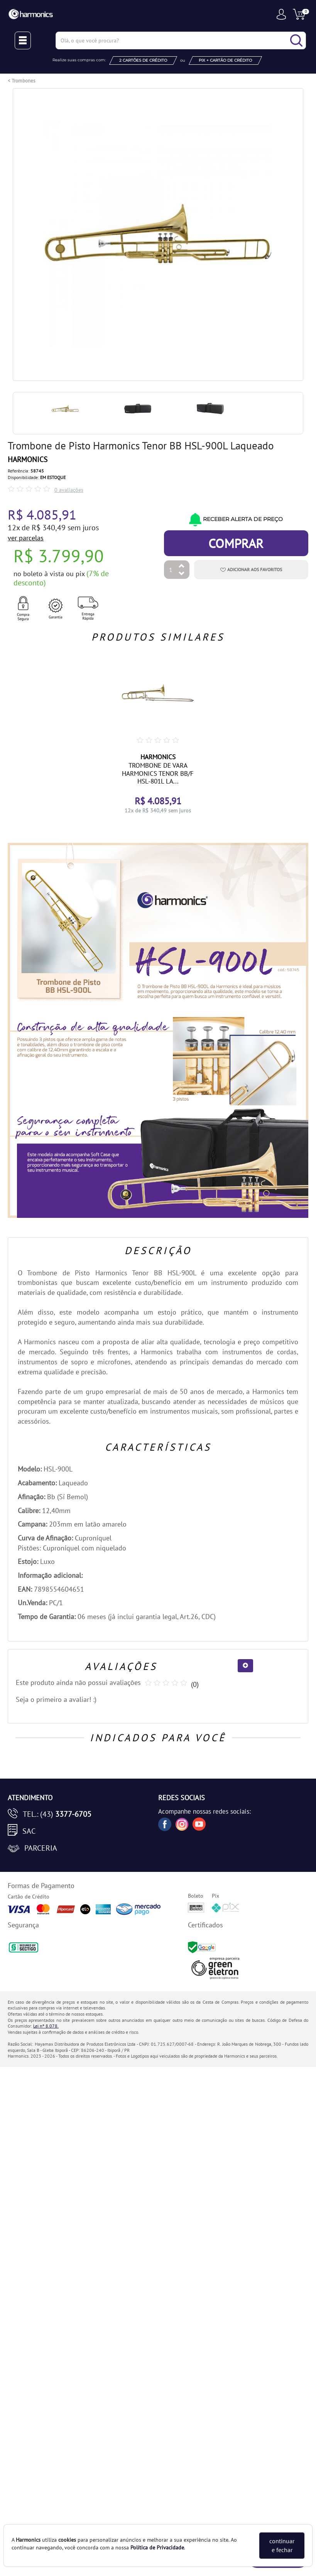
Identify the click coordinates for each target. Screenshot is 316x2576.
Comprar (236, 543)
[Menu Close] (23, 40)
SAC (28, 1831)
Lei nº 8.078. (46, 2026)
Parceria (40, 1848)
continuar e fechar (281, 2545)
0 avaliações (68, 489)
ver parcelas (26, 537)
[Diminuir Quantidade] (181, 574)
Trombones (23, 80)
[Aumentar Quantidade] (181, 566)
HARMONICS (27, 459)
